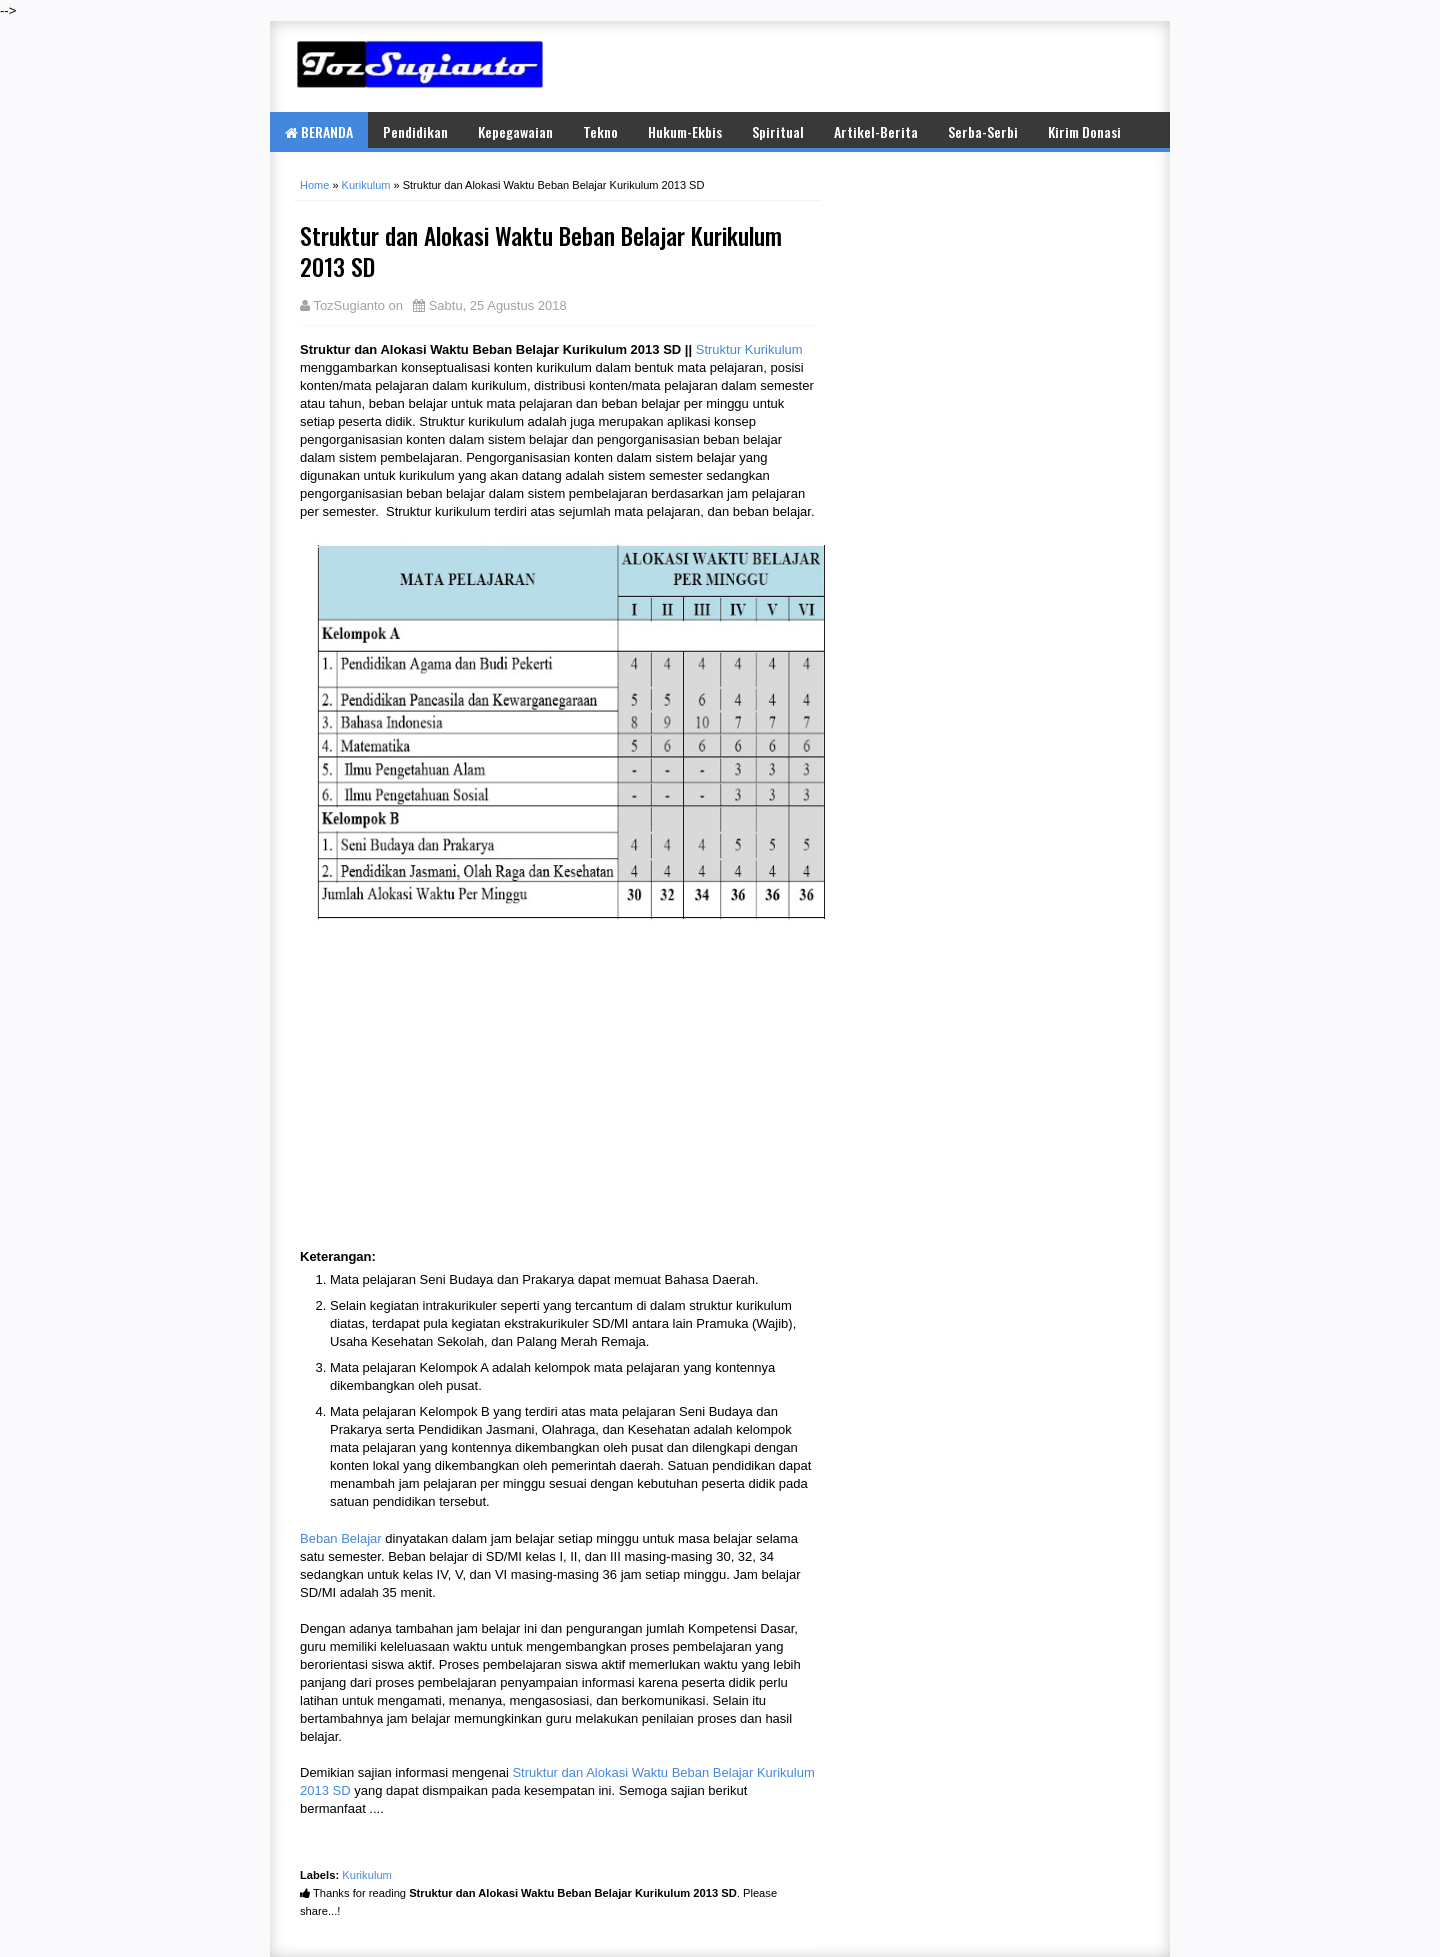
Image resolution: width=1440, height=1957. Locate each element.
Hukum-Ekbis (685, 131)
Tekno (600, 131)
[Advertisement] (910, 66)
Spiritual (778, 131)
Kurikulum (367, 1875)
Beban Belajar (341, 1538)
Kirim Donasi (1084, 131)
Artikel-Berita (876, 131)
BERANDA (319, 131)
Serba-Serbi (983, 131)
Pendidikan (415, 131)
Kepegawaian (515, 131)
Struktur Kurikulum (749, 349)
